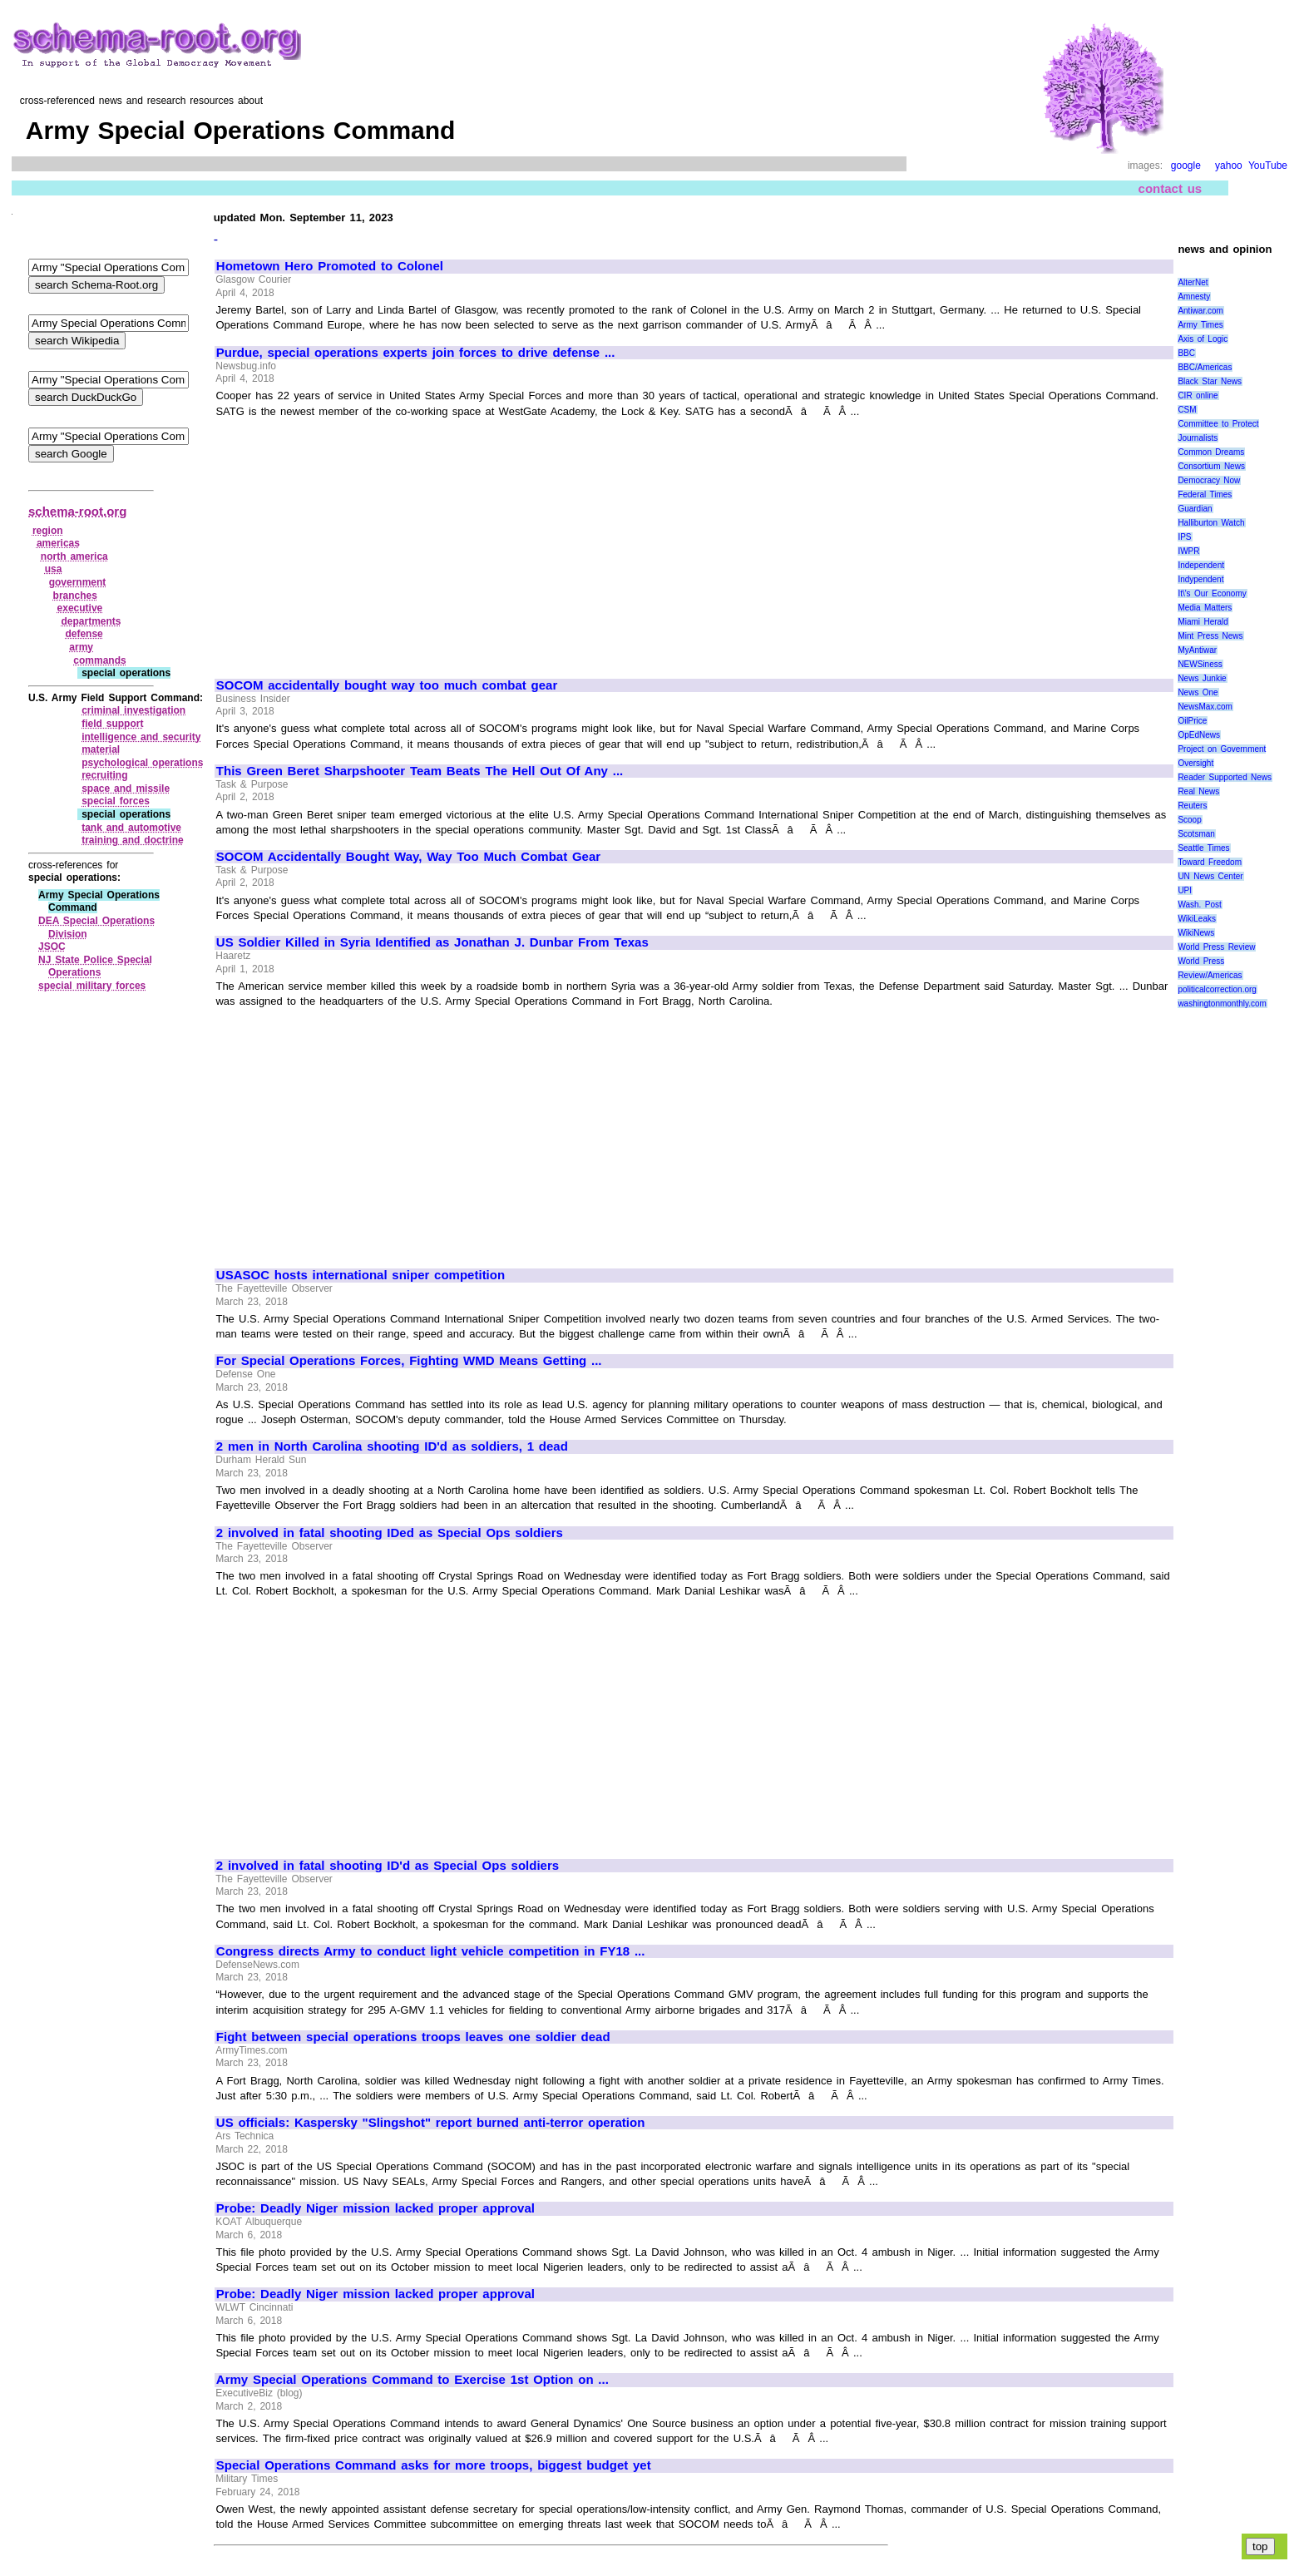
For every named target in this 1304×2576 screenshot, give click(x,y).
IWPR (1188, 551)
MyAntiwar (1197, 650)
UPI (1185, 890)
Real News (1198, 791)
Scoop (1189, 819)
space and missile (126, 788)
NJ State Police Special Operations (95, 966)
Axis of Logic (1202, 339)
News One (1198, 692)
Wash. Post (1199, 904)
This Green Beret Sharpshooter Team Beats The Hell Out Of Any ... (419, 771)
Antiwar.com (1200, 310)
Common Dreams (1211, 452)
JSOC (52, 946)
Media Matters (1205, 607)
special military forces (92, 985)
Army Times (1200, 324)
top (1260, 2546)
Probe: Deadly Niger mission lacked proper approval (375, 2208)
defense (83, 634)
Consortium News (1211, 466)
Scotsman (1196, 833)
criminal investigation (133, 710)
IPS (1184, 536)
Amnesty (1194, 296)
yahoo (1228, 165)
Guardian (1195, 508)
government (77, 582)
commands (99, 660)
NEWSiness (1200, 664)
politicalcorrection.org (1217, 989)
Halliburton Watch (1211, 522)
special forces (116, 801)
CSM (1187, 409)
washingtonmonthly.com (1222, 1003)
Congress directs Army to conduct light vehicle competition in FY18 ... (430, 1951)
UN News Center (1210, 876)
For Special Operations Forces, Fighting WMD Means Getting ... (409, 1360)
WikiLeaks (1197, 918)
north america (74, 556)
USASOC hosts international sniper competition (360, 1275)
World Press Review (1216, 947)
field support (112, 723)
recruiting (104, 775)
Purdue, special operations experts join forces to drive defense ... (415, 352)
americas (58, 543)
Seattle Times (1203, 848)
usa (53, 569)
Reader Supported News (1225, 777)
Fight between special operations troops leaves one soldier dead (413, 2037)
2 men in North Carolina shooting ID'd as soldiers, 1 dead (392, 1446)
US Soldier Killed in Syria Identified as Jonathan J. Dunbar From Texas (432, 942)
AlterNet (1193, 282)
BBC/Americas (1205, 367)
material (101, 749)
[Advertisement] (356, 540)
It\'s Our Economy (1212, 593)
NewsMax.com (1205, 706)
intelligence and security (141, 737)
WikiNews (1196, 932)
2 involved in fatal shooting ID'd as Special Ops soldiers (387, 1865)
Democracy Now (1209, 480)
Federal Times (1205, 494)
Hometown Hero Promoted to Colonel (329, 266)
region (47, 530)
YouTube (1267, 165)
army (81, 647)
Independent (1201, 565)
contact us (1171, 188)
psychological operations (142, 763)
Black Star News (1210, 381)
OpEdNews (1199, 734)
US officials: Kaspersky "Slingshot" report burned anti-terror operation (430, 2122)
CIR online (1198, 395)
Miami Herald (1203, 621)
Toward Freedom (1210, 862)
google (1186, 165)
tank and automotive (131, 827)
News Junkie (1202, 678)
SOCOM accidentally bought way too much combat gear (386, 685)
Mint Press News (1210, 635)
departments (91, 621)
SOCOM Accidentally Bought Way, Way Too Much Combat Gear (408, 856)
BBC (1186, 353)
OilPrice (1192, 720)
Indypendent (1200, 579)
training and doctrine (133, 840)
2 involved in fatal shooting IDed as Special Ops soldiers (389, 1533)
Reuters (1192, 805)
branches (75, 595)
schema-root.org (77, 511)
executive (80, 608)
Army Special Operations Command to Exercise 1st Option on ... (412, 2379)
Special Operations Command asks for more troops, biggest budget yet (433, 2465)
